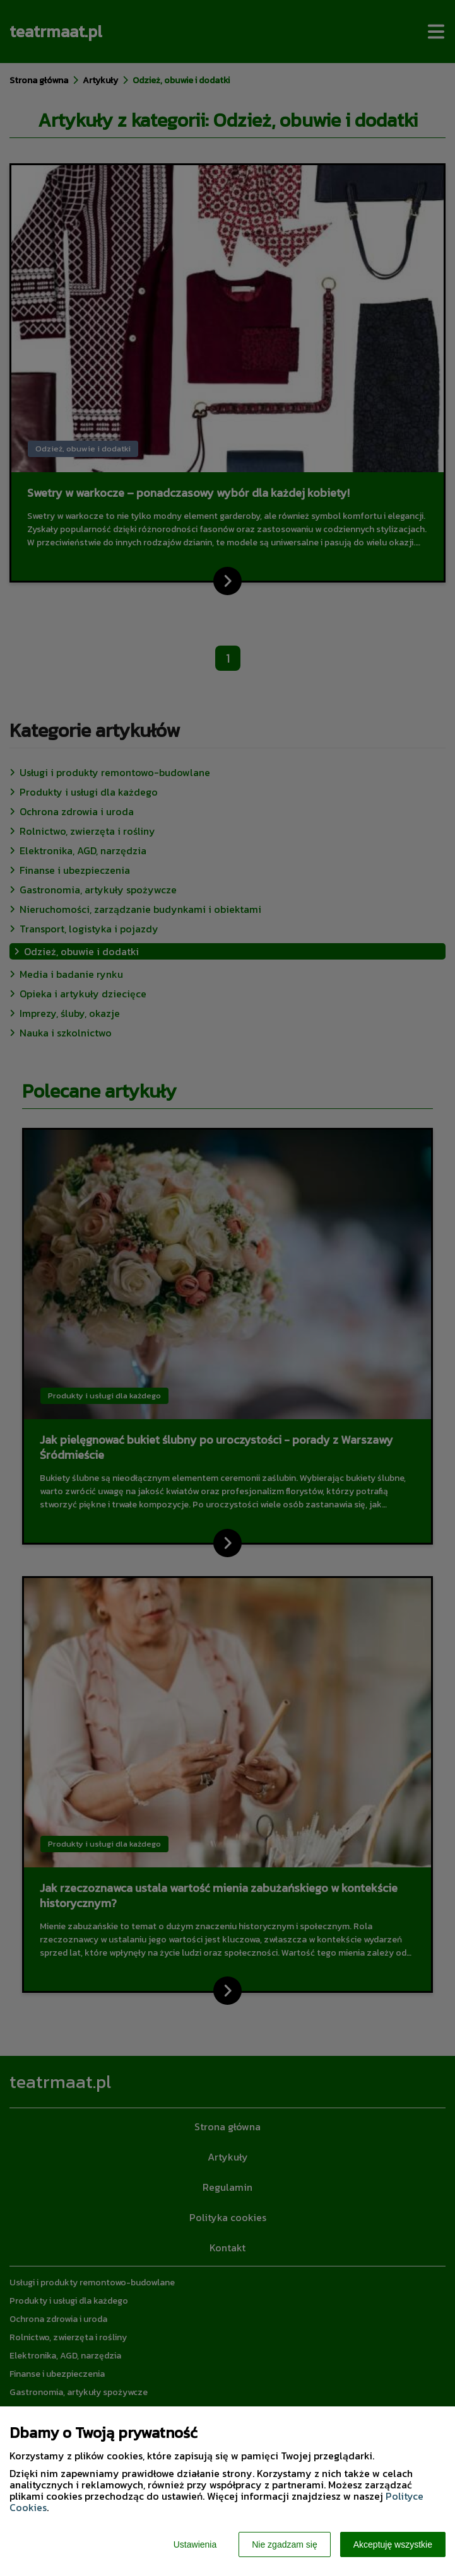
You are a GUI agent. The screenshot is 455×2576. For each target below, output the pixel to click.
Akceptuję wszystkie (392, 2544)
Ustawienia (195, 2544)
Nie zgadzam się (284, 2544)
